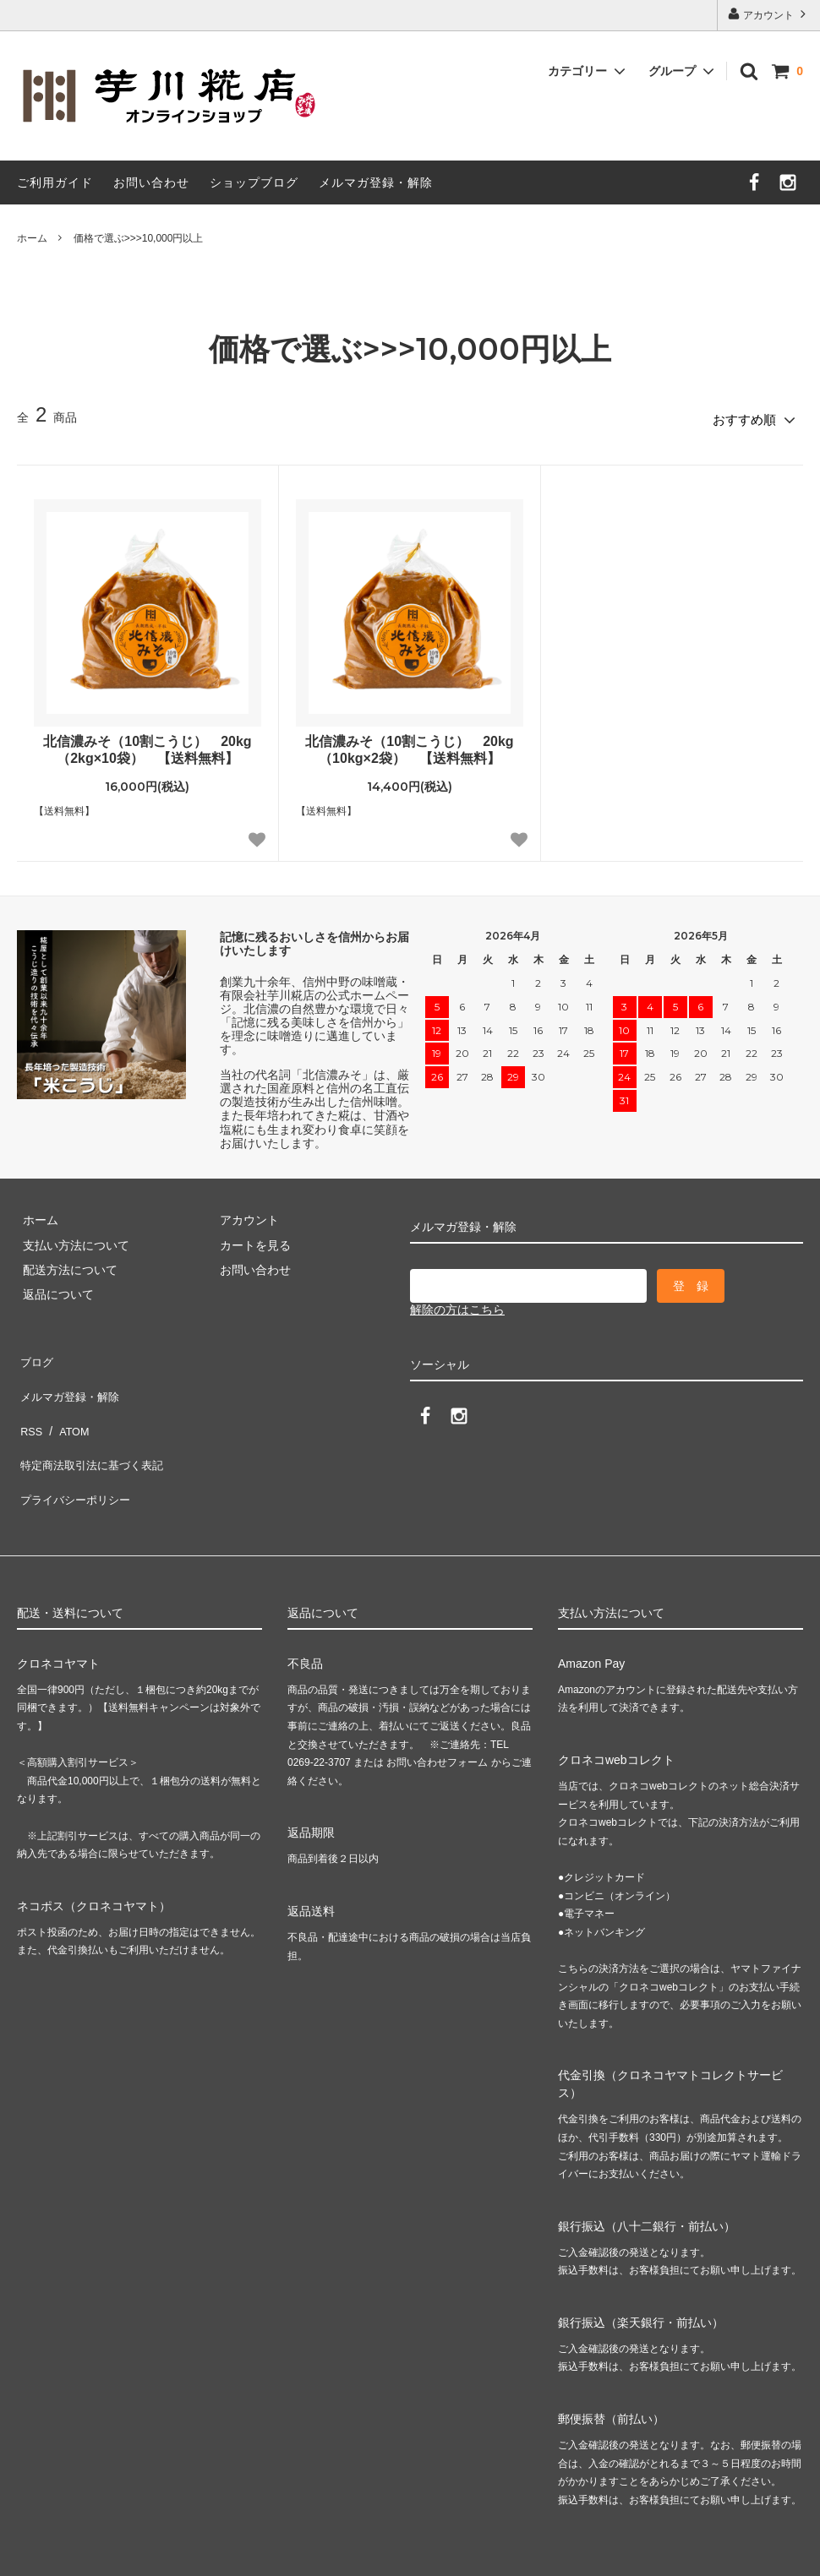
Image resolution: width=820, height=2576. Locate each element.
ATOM (67, 1402)
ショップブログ (254, 182)
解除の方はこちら (457, 1303)
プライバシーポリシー (76, 1452)
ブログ (34, 1352)
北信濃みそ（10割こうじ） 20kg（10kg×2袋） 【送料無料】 (409, 744)
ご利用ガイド (55, 182)
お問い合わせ (151, 182)
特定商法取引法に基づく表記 (94, 1428)
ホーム (32, 238)
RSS (29, 1402)
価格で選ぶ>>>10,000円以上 (139, 238)
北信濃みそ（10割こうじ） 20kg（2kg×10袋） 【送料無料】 (147, 744)
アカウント (769, 14)
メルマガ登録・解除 (376, 182)
